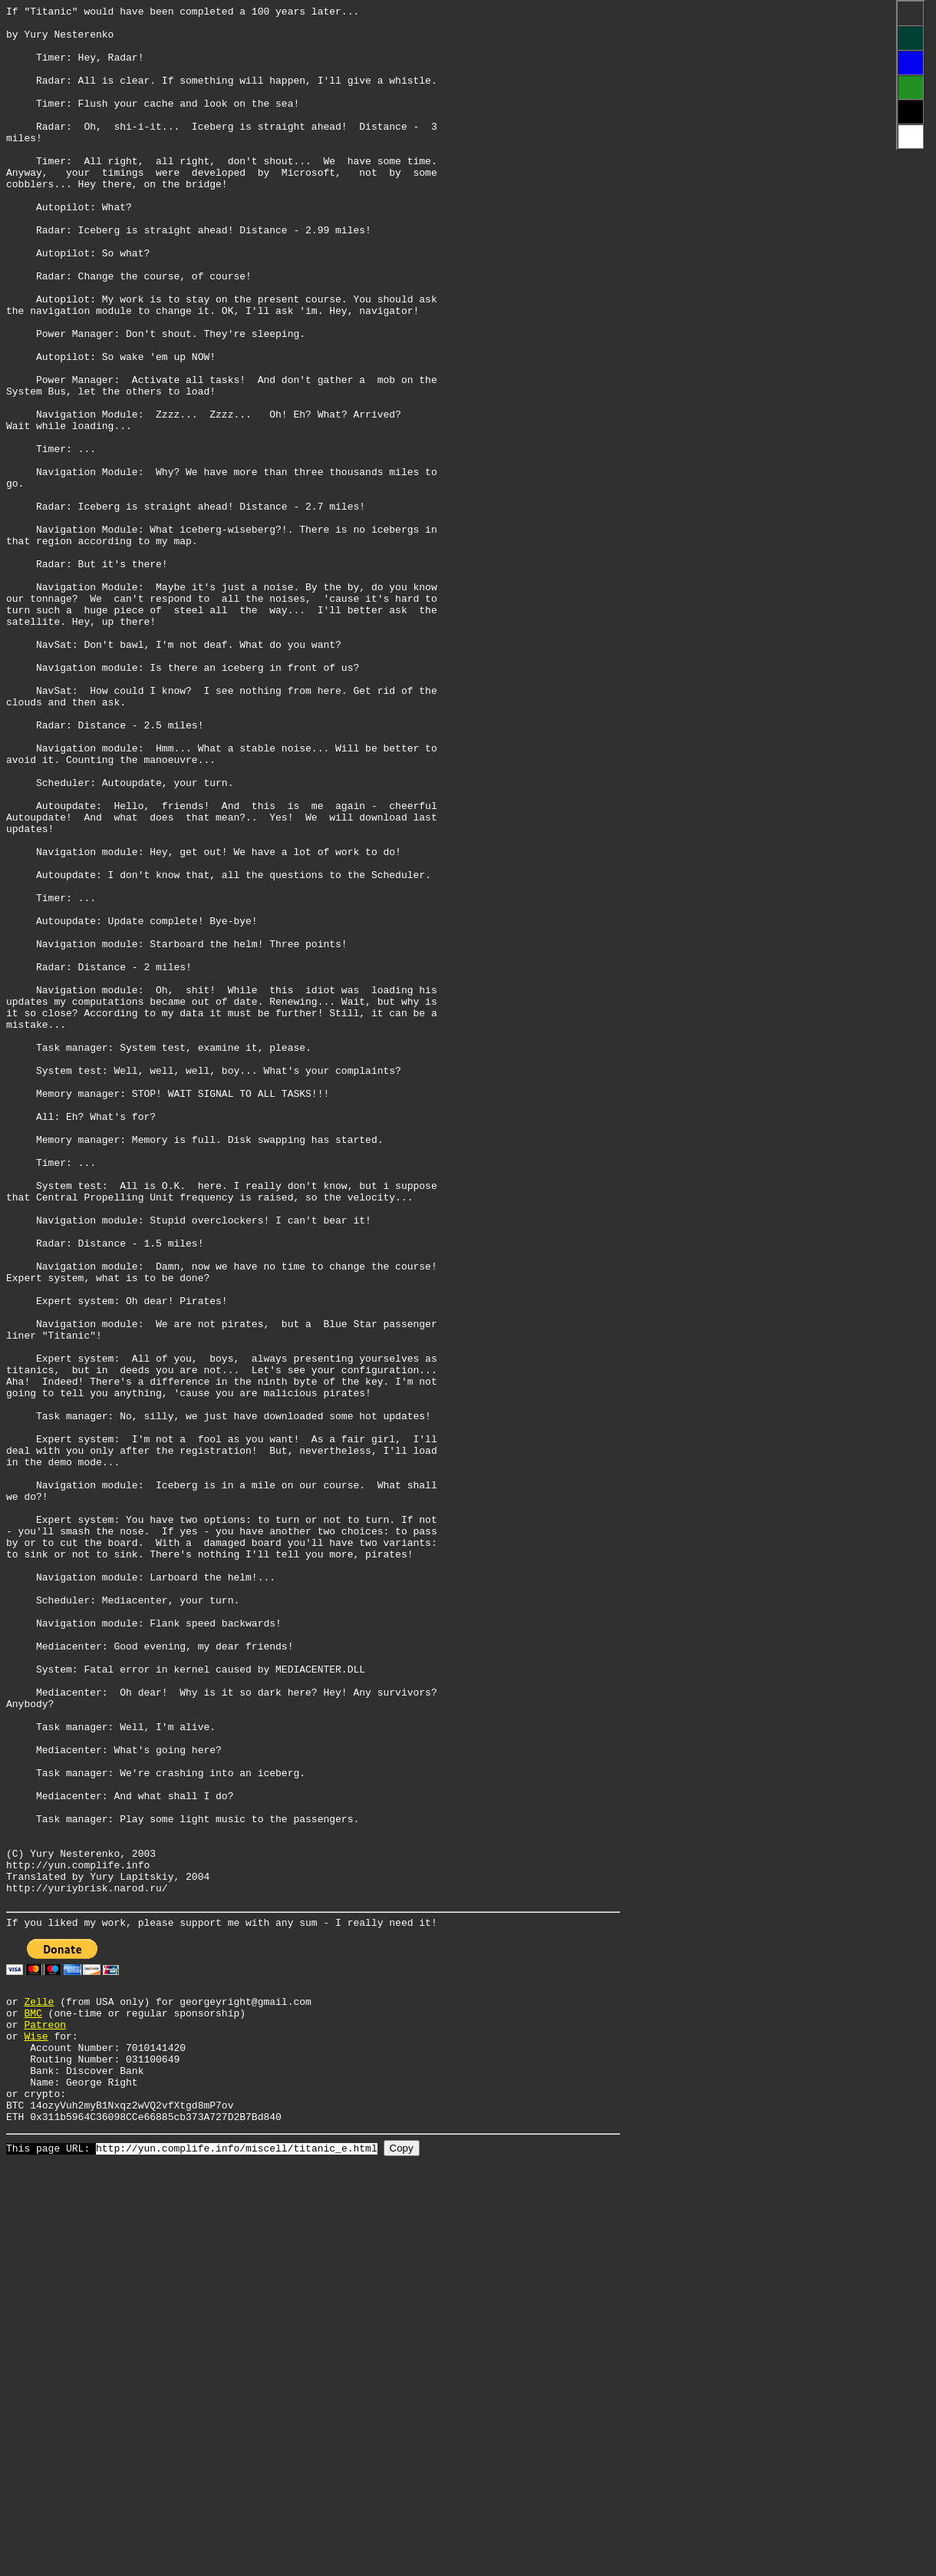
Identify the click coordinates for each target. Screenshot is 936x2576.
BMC (32, 2402)
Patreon (45, 2415)
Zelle (39, 2388)
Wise (36, 2429)
